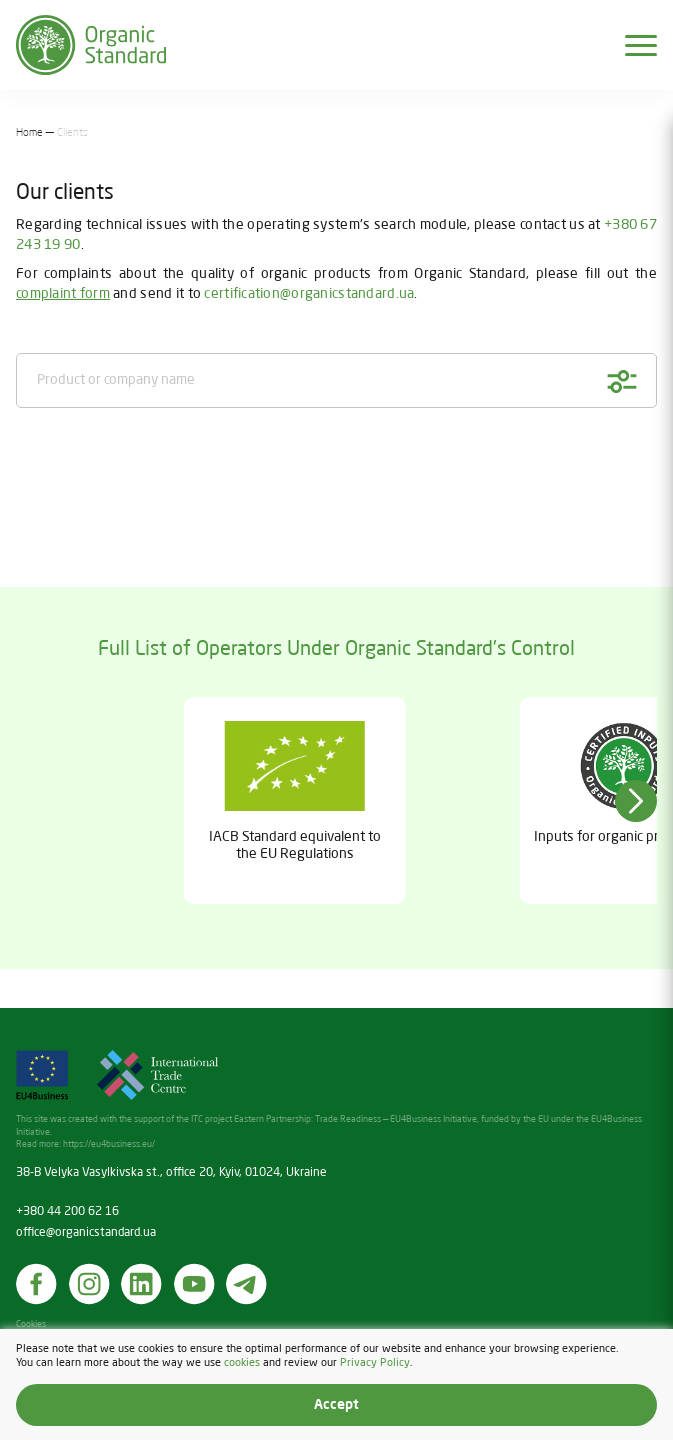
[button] (636, 801)
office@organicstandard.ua (86, 1233)
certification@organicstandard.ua (309, 294)
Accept (336, 1405)
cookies (242, 1362)
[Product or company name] (336, 380)
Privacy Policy (375, 1362)
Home (29, 133)
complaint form (63, 294)
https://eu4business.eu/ (109, 1144)
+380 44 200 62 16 (67, 1212)
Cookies (31, 1324)
